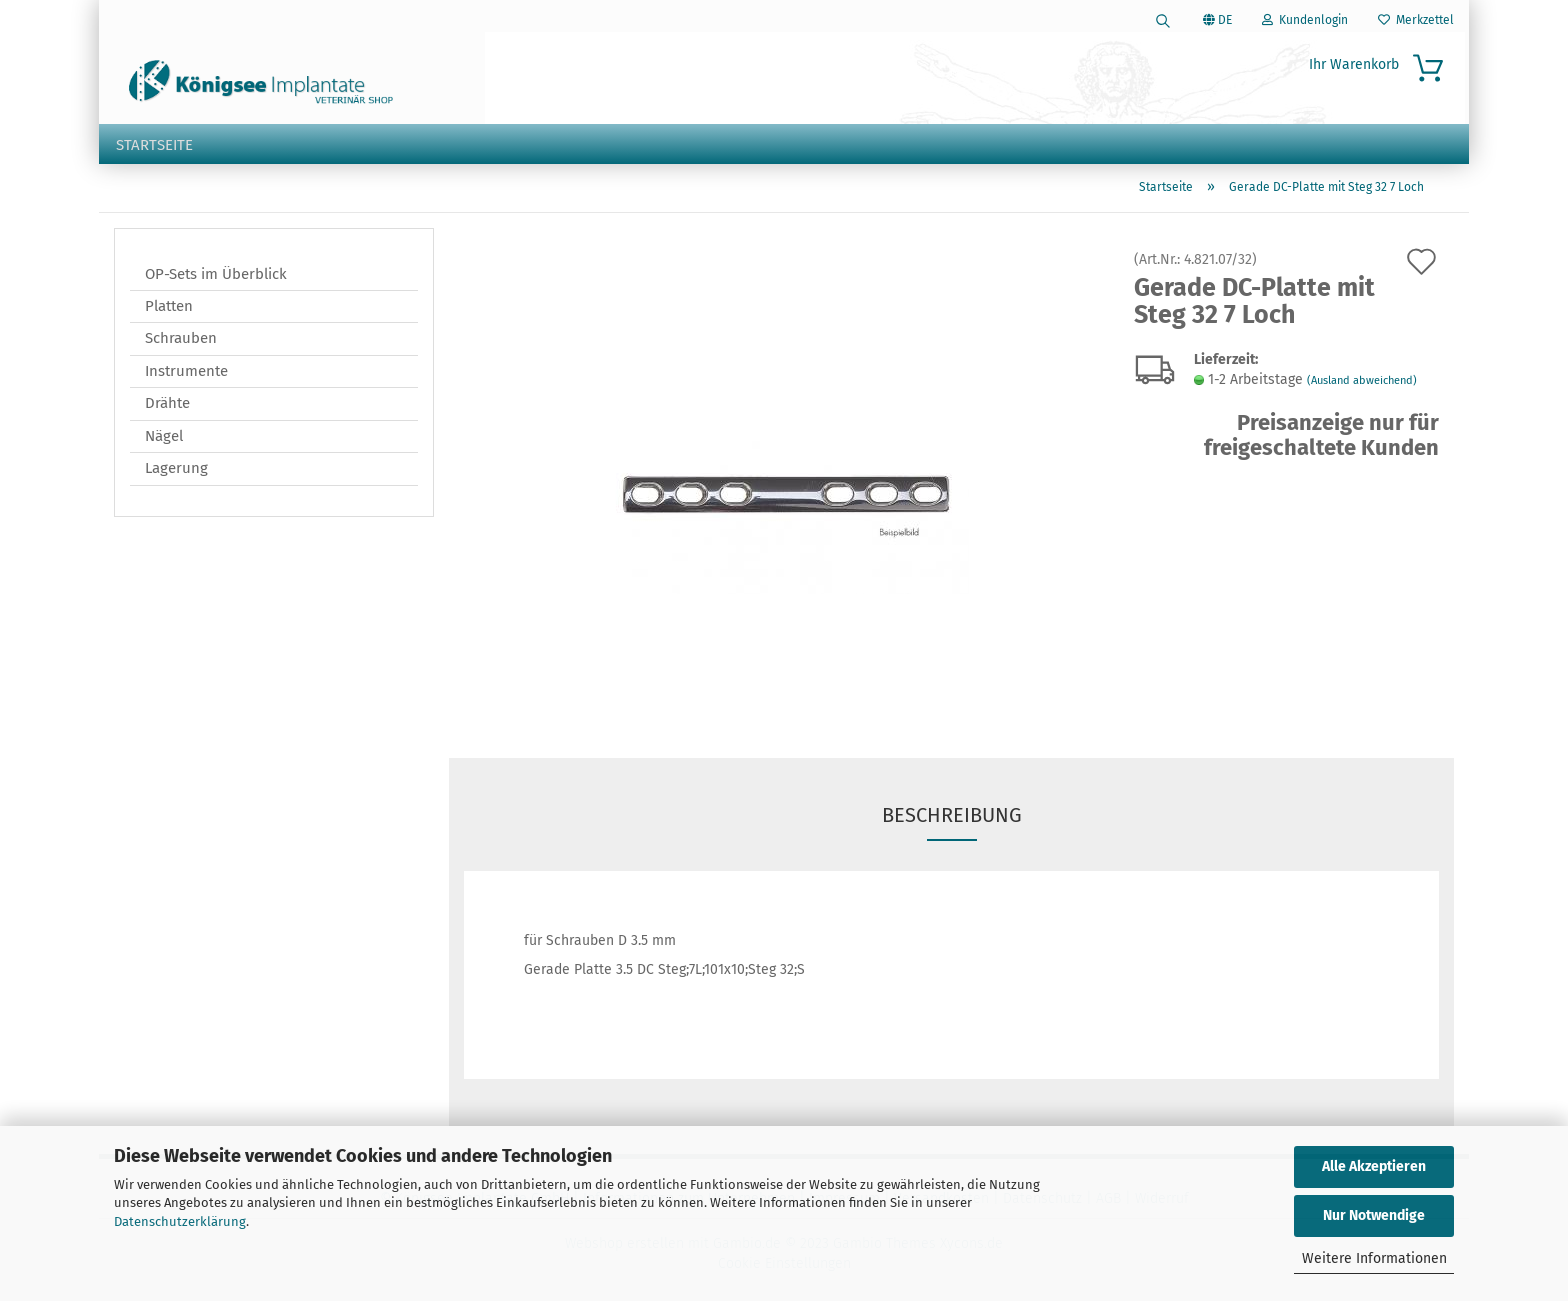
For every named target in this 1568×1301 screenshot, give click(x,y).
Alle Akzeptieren (1374, 1166)
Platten (169, 308)
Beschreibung (952, 817)
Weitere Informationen (1374, 1258)
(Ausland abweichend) (1362, 382)
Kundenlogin (1305, 20)
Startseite (154, 145)
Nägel (164, 438)
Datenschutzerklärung (180, 1221)
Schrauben (181, 341)
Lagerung (176, 471)
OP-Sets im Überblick (216, 276)
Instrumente (186, 373)
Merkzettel (1416, 20)
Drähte (167, 406)
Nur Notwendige (1374, 1215)
